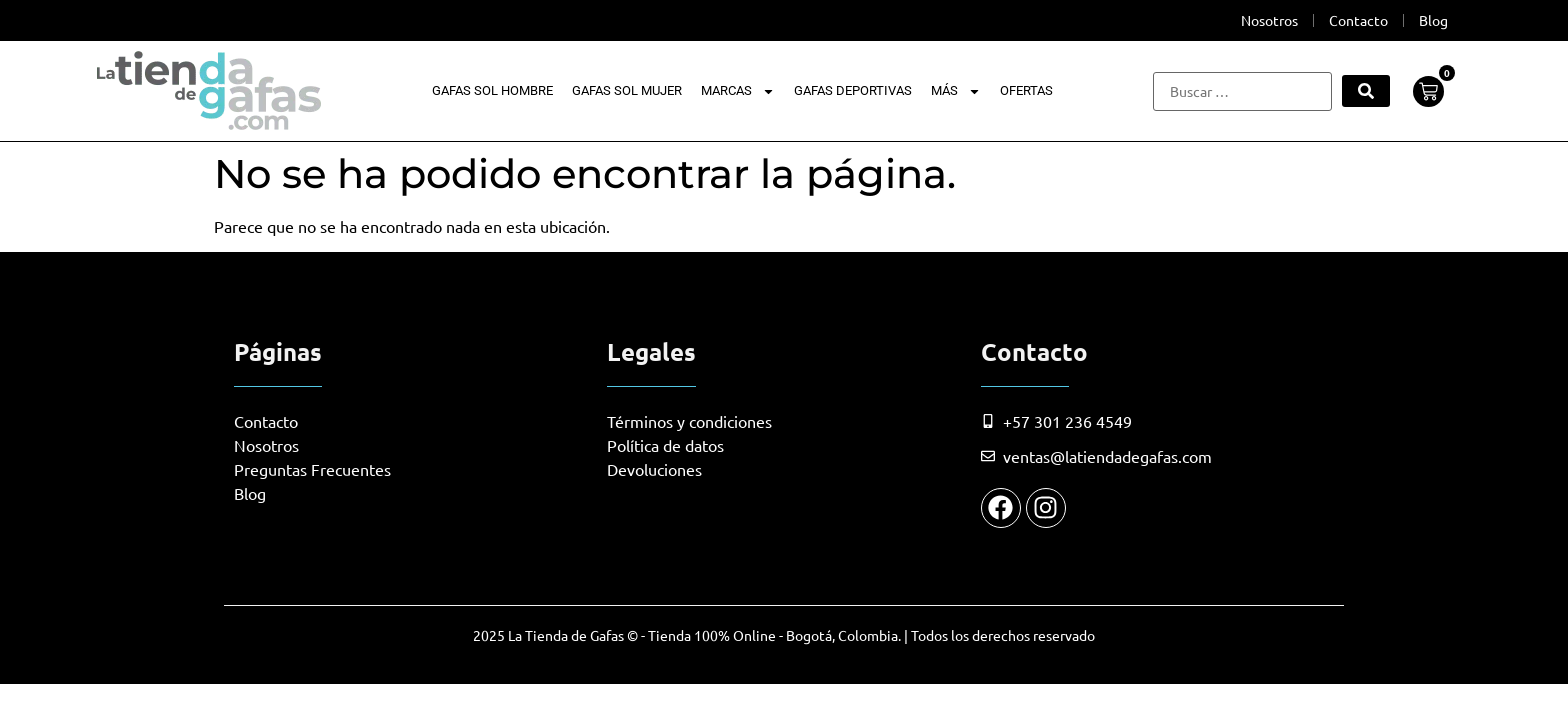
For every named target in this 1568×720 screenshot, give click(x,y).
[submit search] (1366, 91)
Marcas (738, 91)
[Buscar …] (1242, 91)
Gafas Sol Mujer (627, 90)
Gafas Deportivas (853, 90)
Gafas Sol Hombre (492, 90)
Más (956, 91)
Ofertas (1026, 90)
